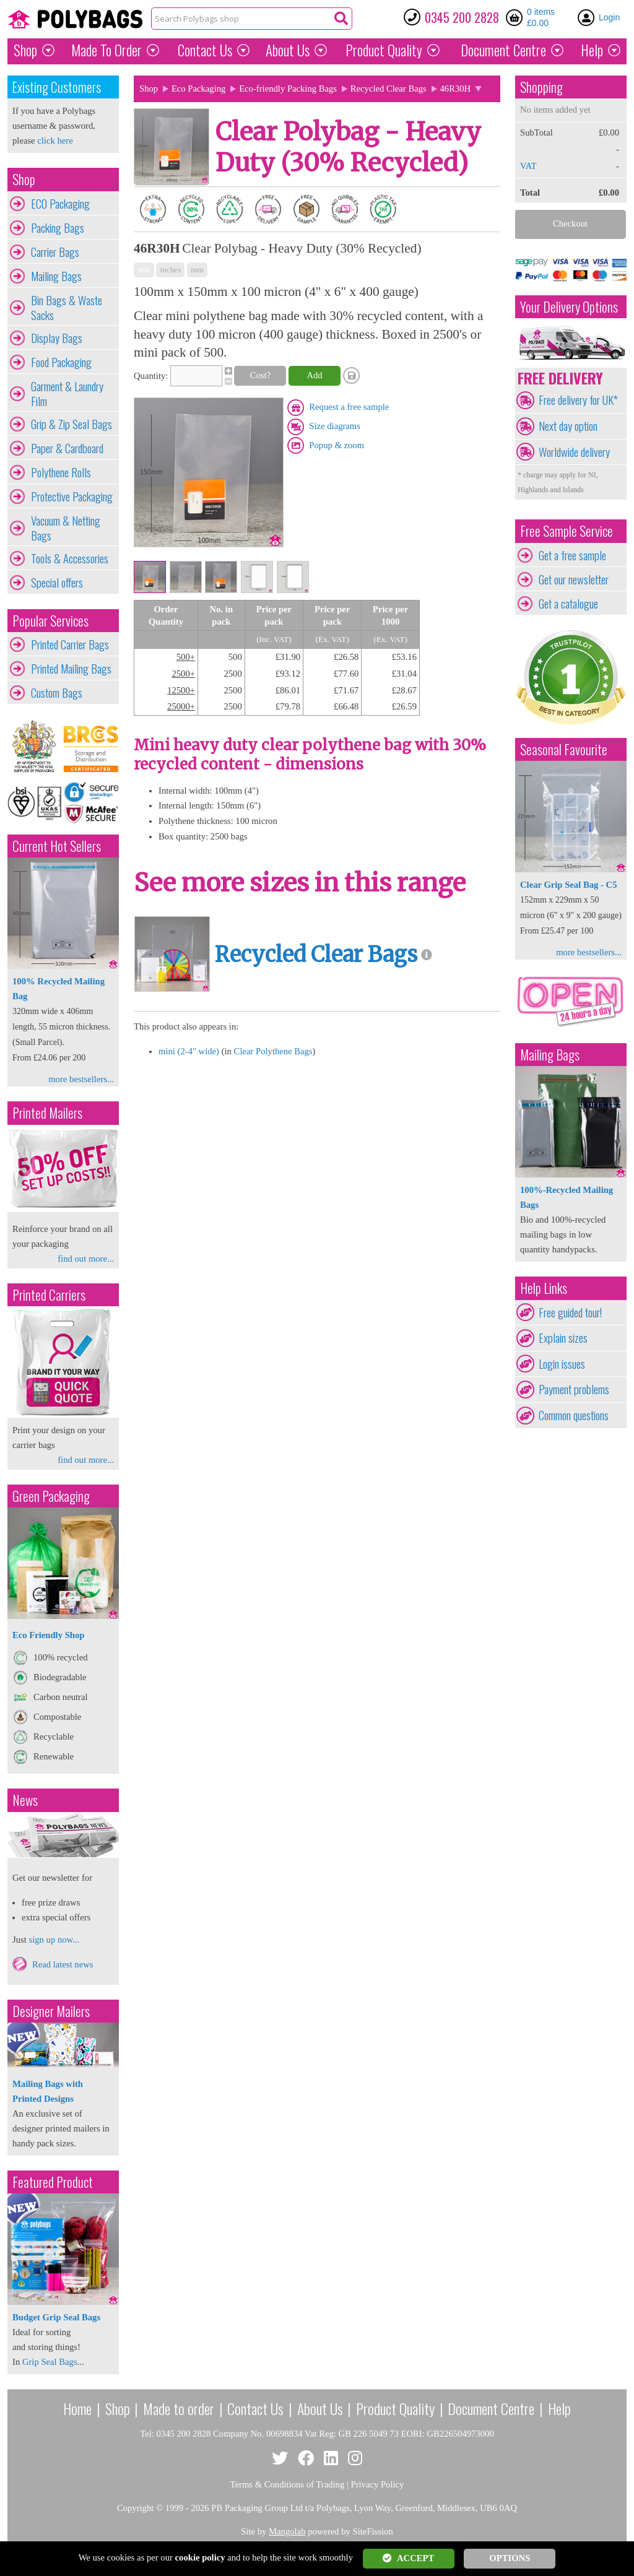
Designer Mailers (51, 2011)
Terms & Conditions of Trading (287, 2484)
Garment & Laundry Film (67, 394)
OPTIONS (509, 2558)
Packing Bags (57, 227)
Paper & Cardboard (67, 448)
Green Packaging (51, 1496)
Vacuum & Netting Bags (65, 528)
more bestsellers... (81, 1079)
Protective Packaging (72, 496)
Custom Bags (56, 692)
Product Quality (395, 2408)
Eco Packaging (199, 88)
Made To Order (106, 50)
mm (197, 269)
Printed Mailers (47, 1112)
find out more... (86, 1259)
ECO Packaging (60, 203)
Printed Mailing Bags (71, 668)
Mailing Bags (56, 276)
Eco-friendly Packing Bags (288, 88)
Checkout (570, 223)
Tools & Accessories (69, 558)
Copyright (135, 2508)
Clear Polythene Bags (273, 1051)
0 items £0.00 (541, 17)
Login (609, 17)
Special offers (57, 582)
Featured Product (52, 2182)
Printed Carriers (48, 1294)
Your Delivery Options (569, 306)
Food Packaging (61, 362)
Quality (383, 50)
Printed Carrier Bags (70, 644)
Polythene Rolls (61, 472)
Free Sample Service (566, 530)
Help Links (543, 1288)
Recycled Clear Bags (388, 88)
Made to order (178, 2408)
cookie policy (200, 2557)
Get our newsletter (574, 579)
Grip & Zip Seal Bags (71, 424)
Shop (25, 50)
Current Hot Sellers (56, 846)
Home (77, 2408)
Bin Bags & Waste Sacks (66, 308)
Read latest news (62, 1964)
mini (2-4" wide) (188, 1051)
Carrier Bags (55, 252)
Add (314, 375)
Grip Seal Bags (49, 2362)
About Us (288, 50)
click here (54, 140)
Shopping (541, 87)
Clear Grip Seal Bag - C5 (568, 885)
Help (592, 50)
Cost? (260, 375)
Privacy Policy (377, 2484)
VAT (528, 166)
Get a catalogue (568, 603)
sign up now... (53, 1940)
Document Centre (491, 2408)
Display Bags (56, 338)
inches (170, 269)
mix (143, 269)
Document (503, 50)
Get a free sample (572, 555)
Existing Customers (56, 87)
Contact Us (205, 50)
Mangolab (287, 2531)
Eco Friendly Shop (48, 1635)
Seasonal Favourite (563, 749)
